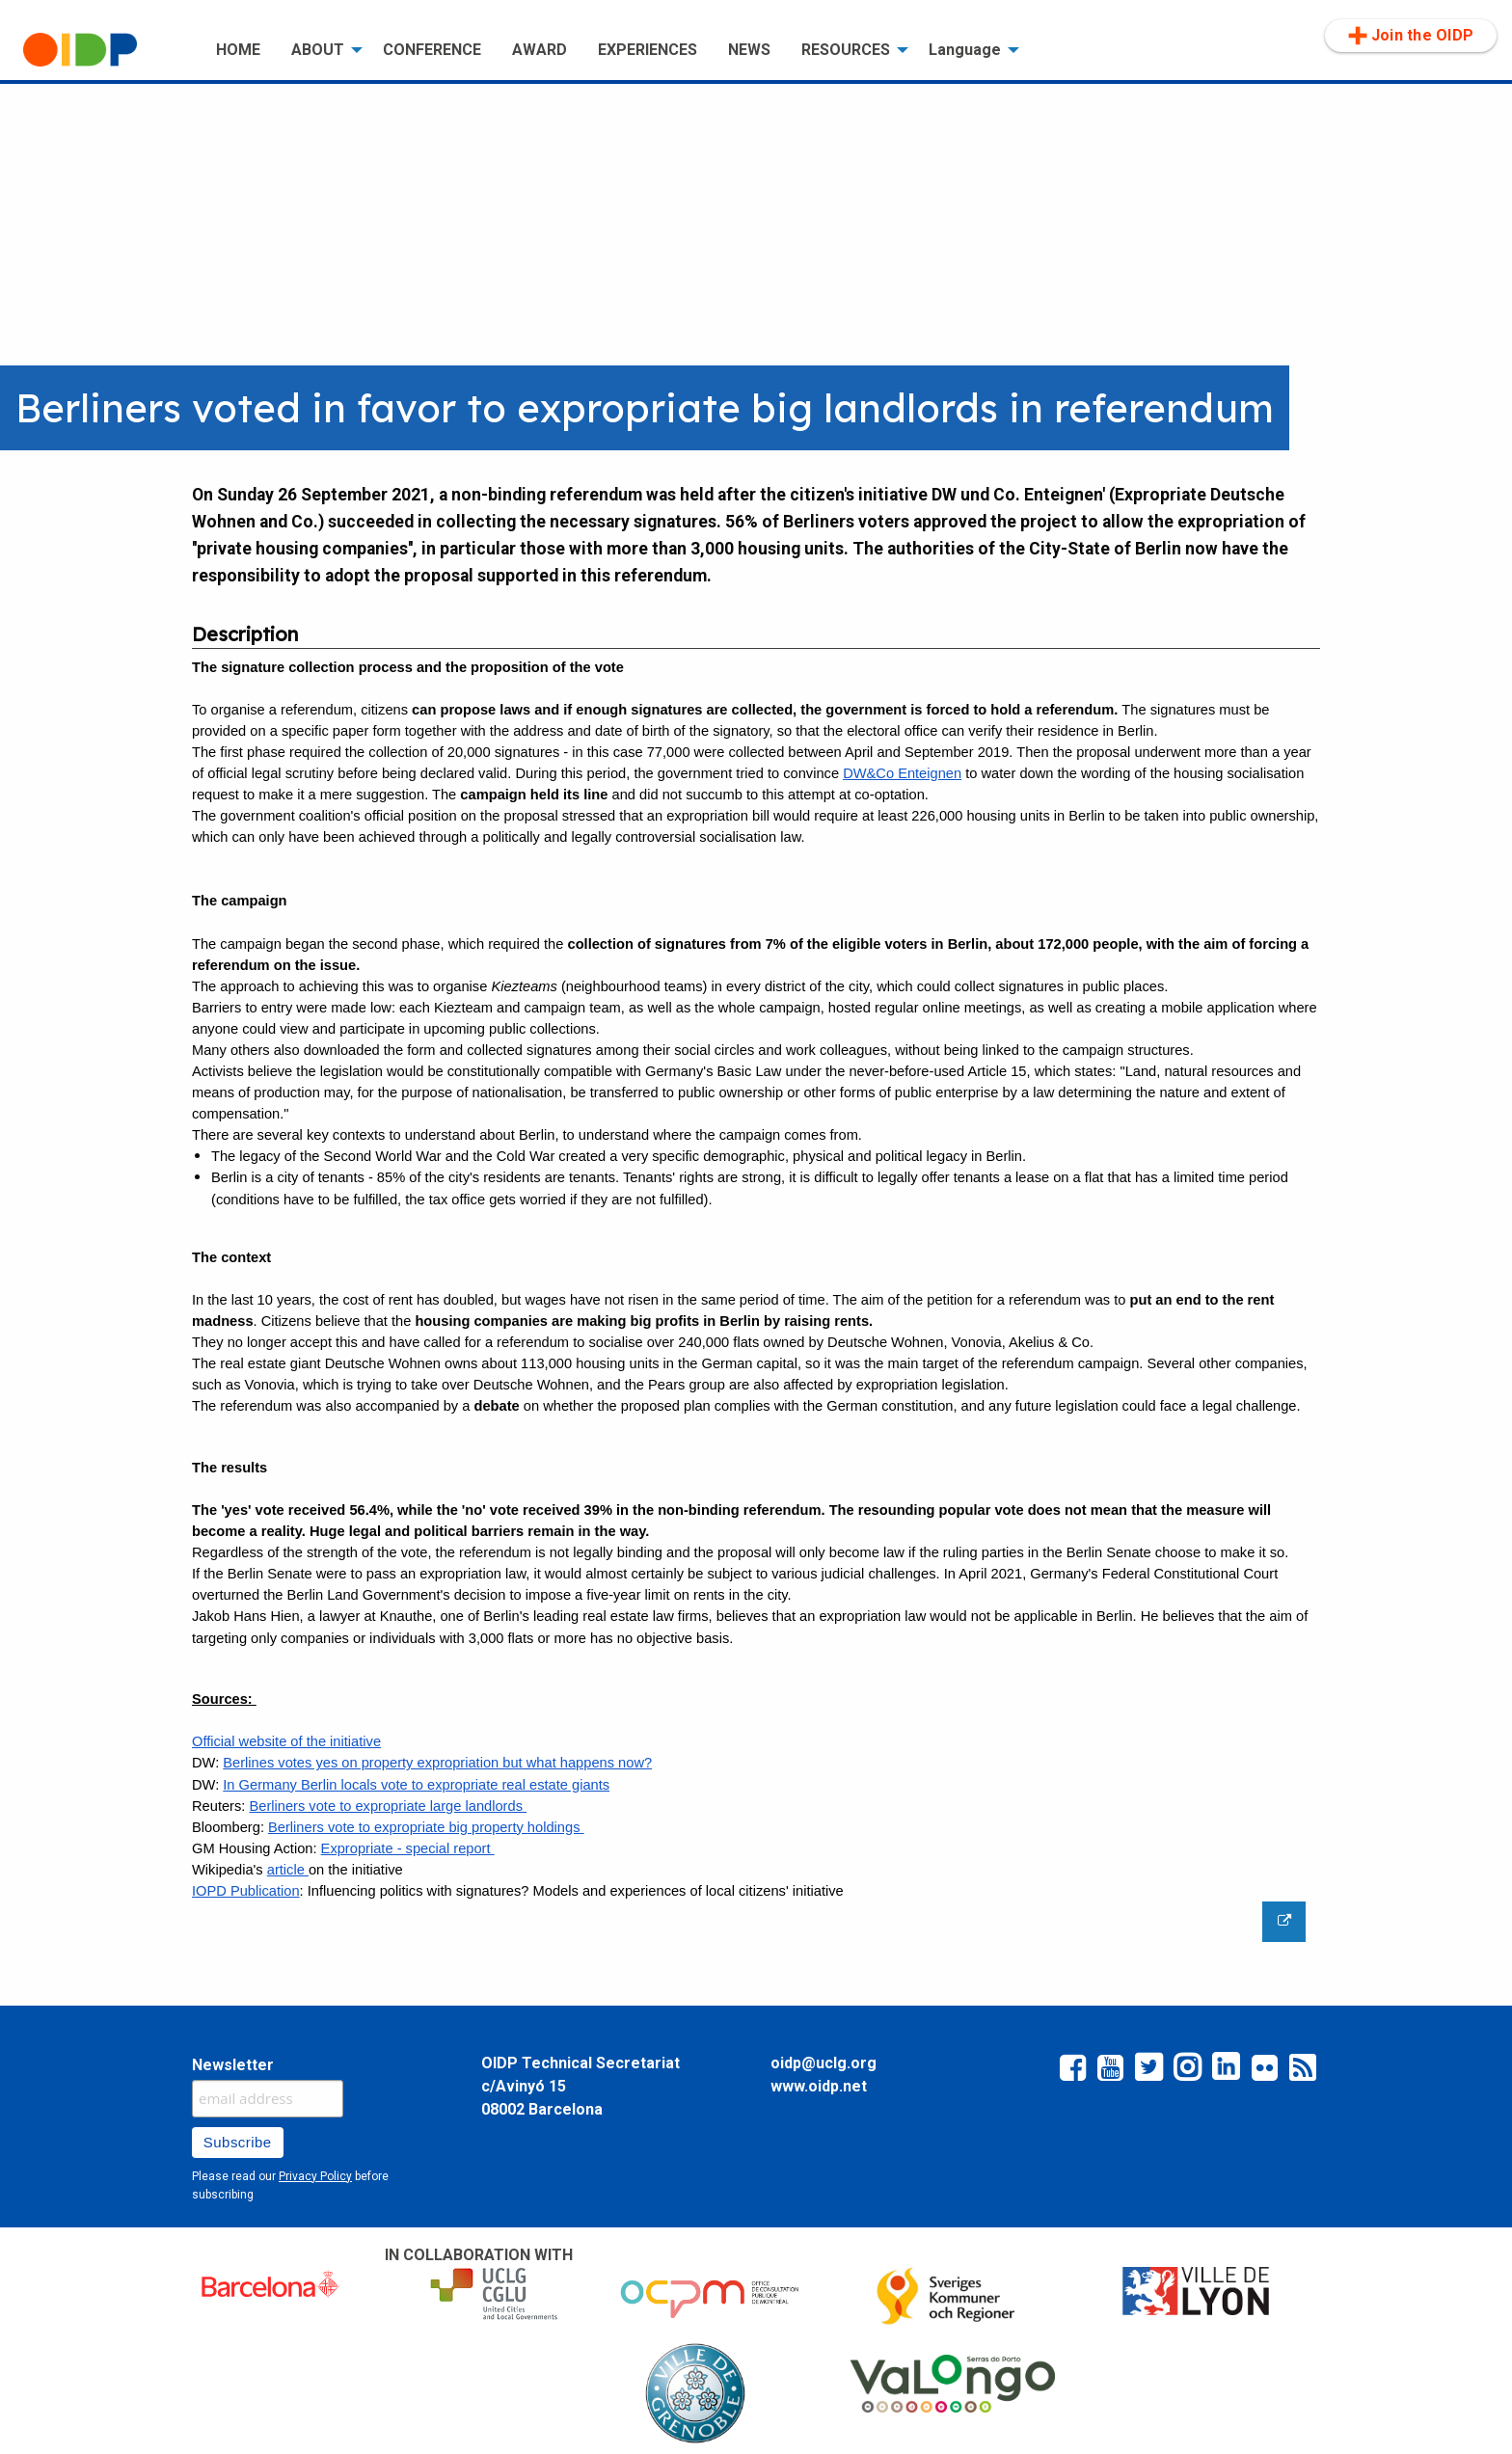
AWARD (539, 49)
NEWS (749, 49)
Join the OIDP (1410, 35)
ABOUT (317, 49)
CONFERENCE (432, 49)
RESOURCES (845, 49)
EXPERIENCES (647, 49)
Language (965, 49)
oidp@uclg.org (823, 2063)
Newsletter (233, 2065)
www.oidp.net (818, 2086)
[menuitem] (104, 50)
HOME (238, 49)
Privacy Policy (315, 2176)
